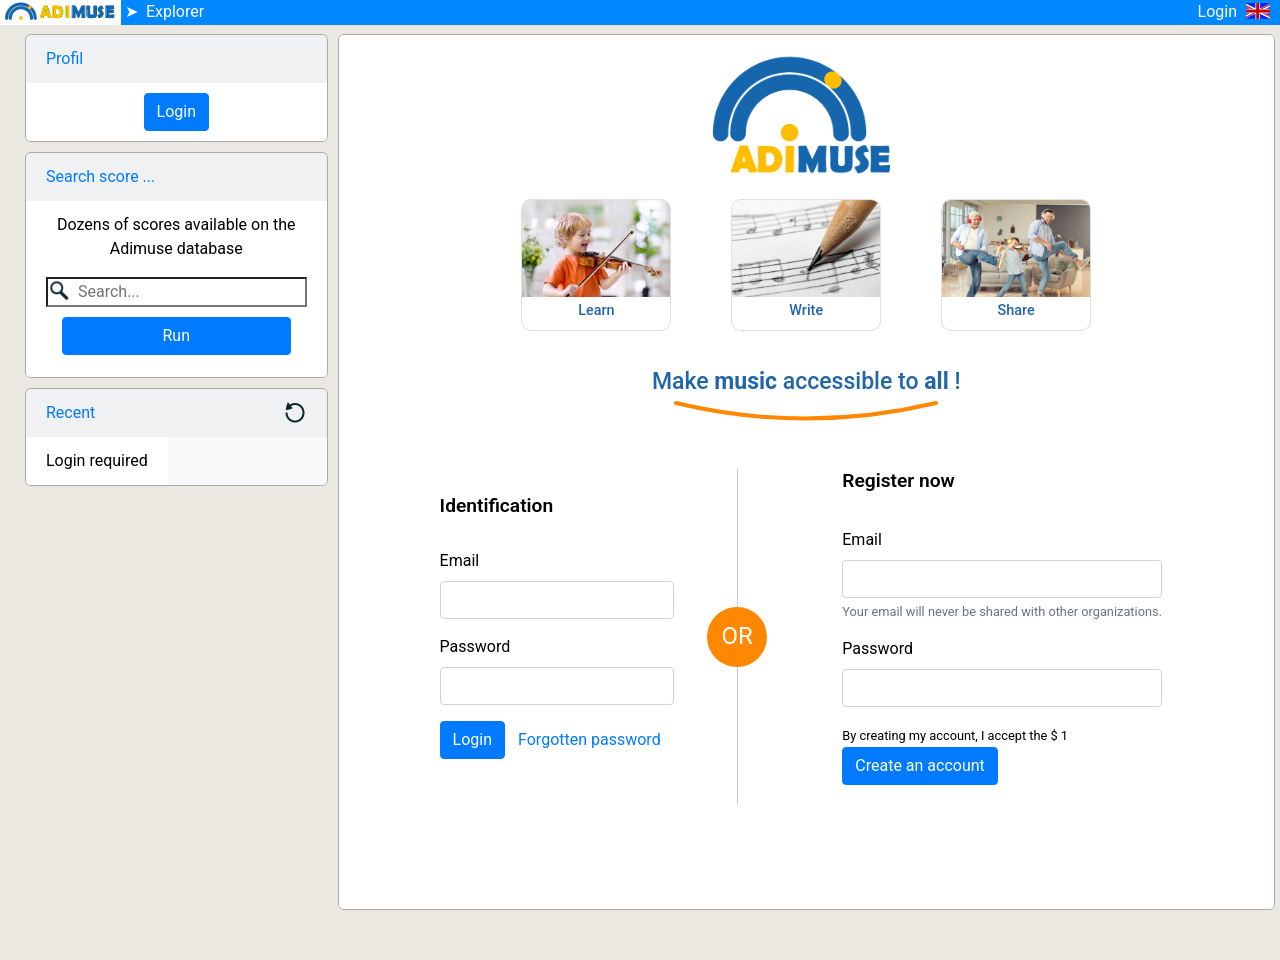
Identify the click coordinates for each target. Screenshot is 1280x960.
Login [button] (1239, 11)
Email (460, 560)
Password (475, 646)
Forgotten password (589, 739)
